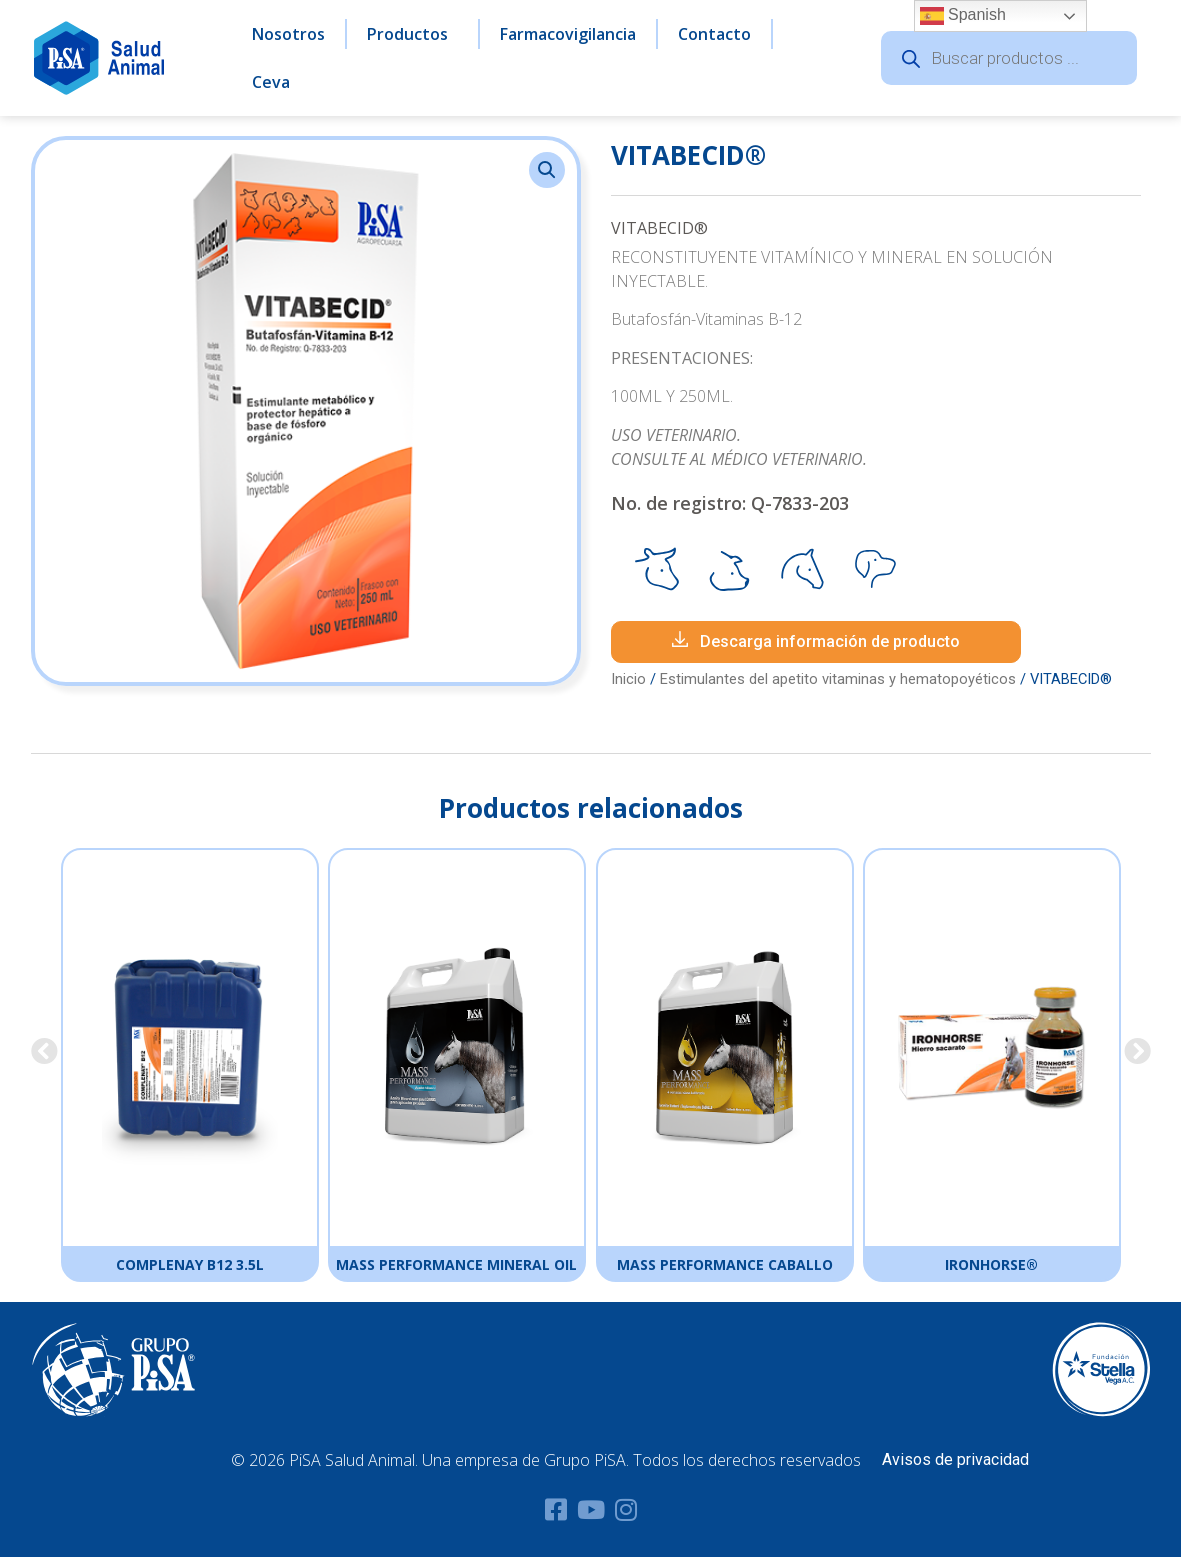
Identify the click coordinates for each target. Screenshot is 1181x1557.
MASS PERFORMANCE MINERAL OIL (456, 1264)
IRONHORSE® (991, 1264)
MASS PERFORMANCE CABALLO (724, 1264)
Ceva (271, 82)
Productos (412, 34)
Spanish (963, 16)
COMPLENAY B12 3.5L (189, 1264)
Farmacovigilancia (568, 34)
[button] (547, 170)
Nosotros (288, 34)
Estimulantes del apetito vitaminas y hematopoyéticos (838, 679)
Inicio (628, 679)
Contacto (714, 34)
